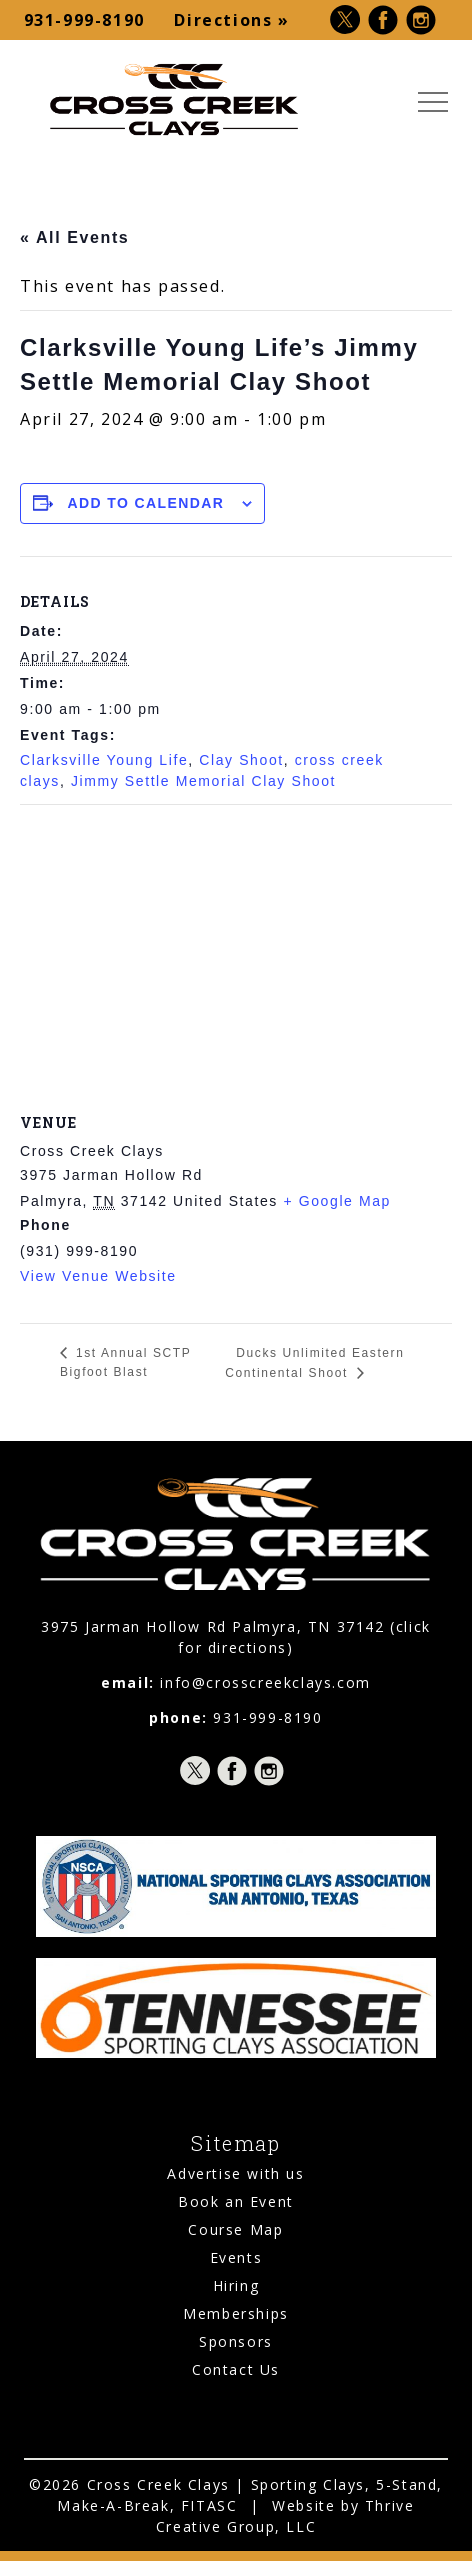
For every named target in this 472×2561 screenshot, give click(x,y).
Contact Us (236, 2369)
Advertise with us (235, 2173)
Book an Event (236, 2201)
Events (236, 2257)
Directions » (231, 20)
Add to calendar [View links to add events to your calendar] (146, 503)
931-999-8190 (84, 20)
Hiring (236, 2285)
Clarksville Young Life (104, 760)
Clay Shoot (241, 760)
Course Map (235, 2229)
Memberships (236, 2313)
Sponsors (236, 2341)
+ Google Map (337, 1201)
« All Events (74, 237)
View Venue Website (98, 1276)
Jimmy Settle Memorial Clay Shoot (203, 781)
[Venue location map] (236, 949)
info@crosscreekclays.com (265, 1682)
